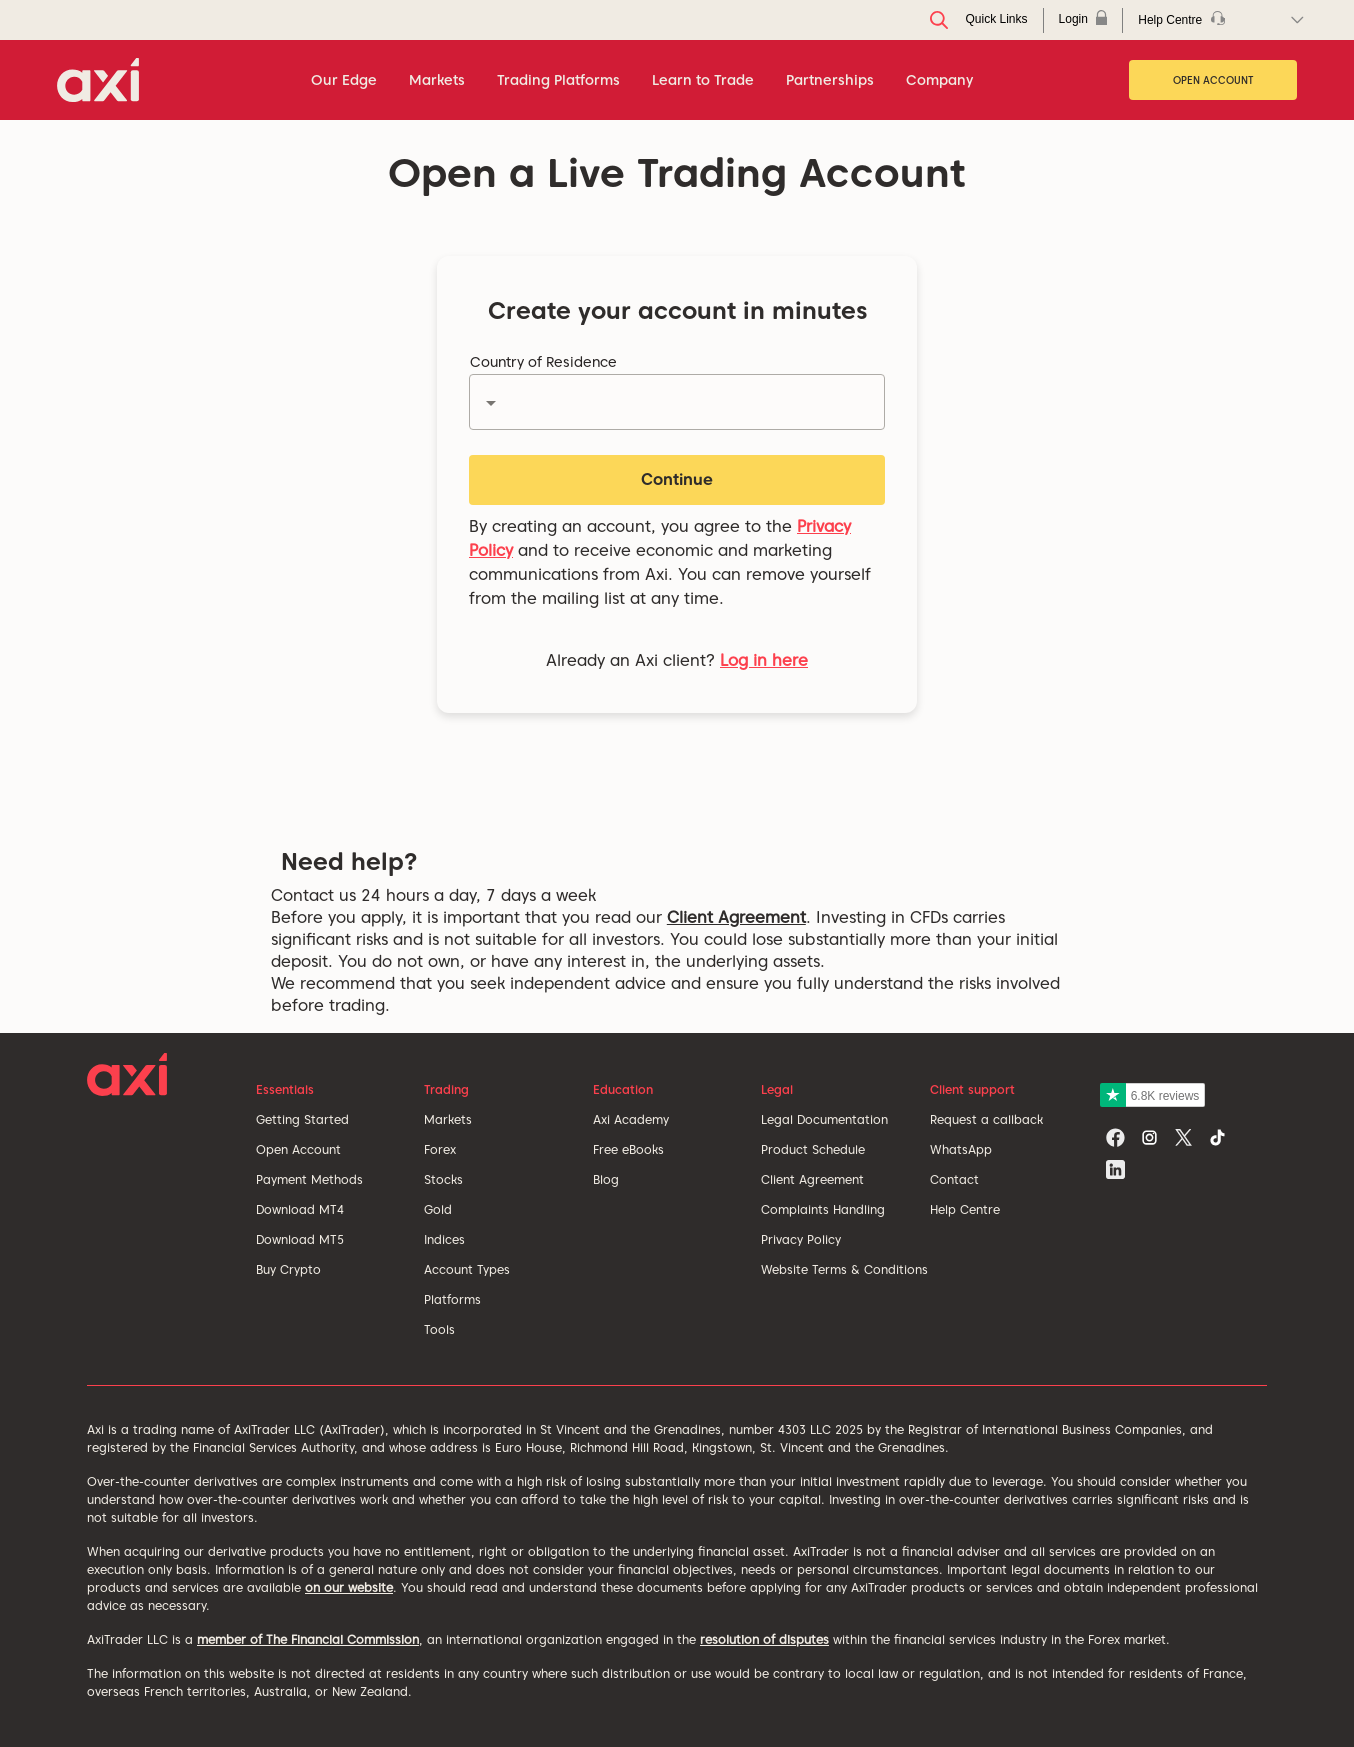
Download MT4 (300, 1209)
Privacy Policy (801, 1239)
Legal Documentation (824, 1119)
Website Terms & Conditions (844, 1269)
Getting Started (302, 1119)
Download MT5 (300, 1239)
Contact (954, 1179)
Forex (440, 1149)
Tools (439, 1329)
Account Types (467, 1269)
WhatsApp (961, 1149)
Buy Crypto (288, 1269)
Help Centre (965, 1209)
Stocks (443, 1179)
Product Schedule (813, 1149)
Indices (444, 1239)
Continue (677, 479)
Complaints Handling (823, 1209)
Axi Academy (631, 1119)
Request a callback (986, 1119)
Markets (448, 1119)
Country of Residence (543, 362)
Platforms (452, 1299)
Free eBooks (628, 1149)
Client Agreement (736, 917)
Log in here (764, 660)
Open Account (1213, 80)
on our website (349, 1587)
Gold (438, 1209)
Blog (606, 1179)
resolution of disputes (764, 1639)
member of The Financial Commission (308, 1639)
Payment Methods (309, 1179)
